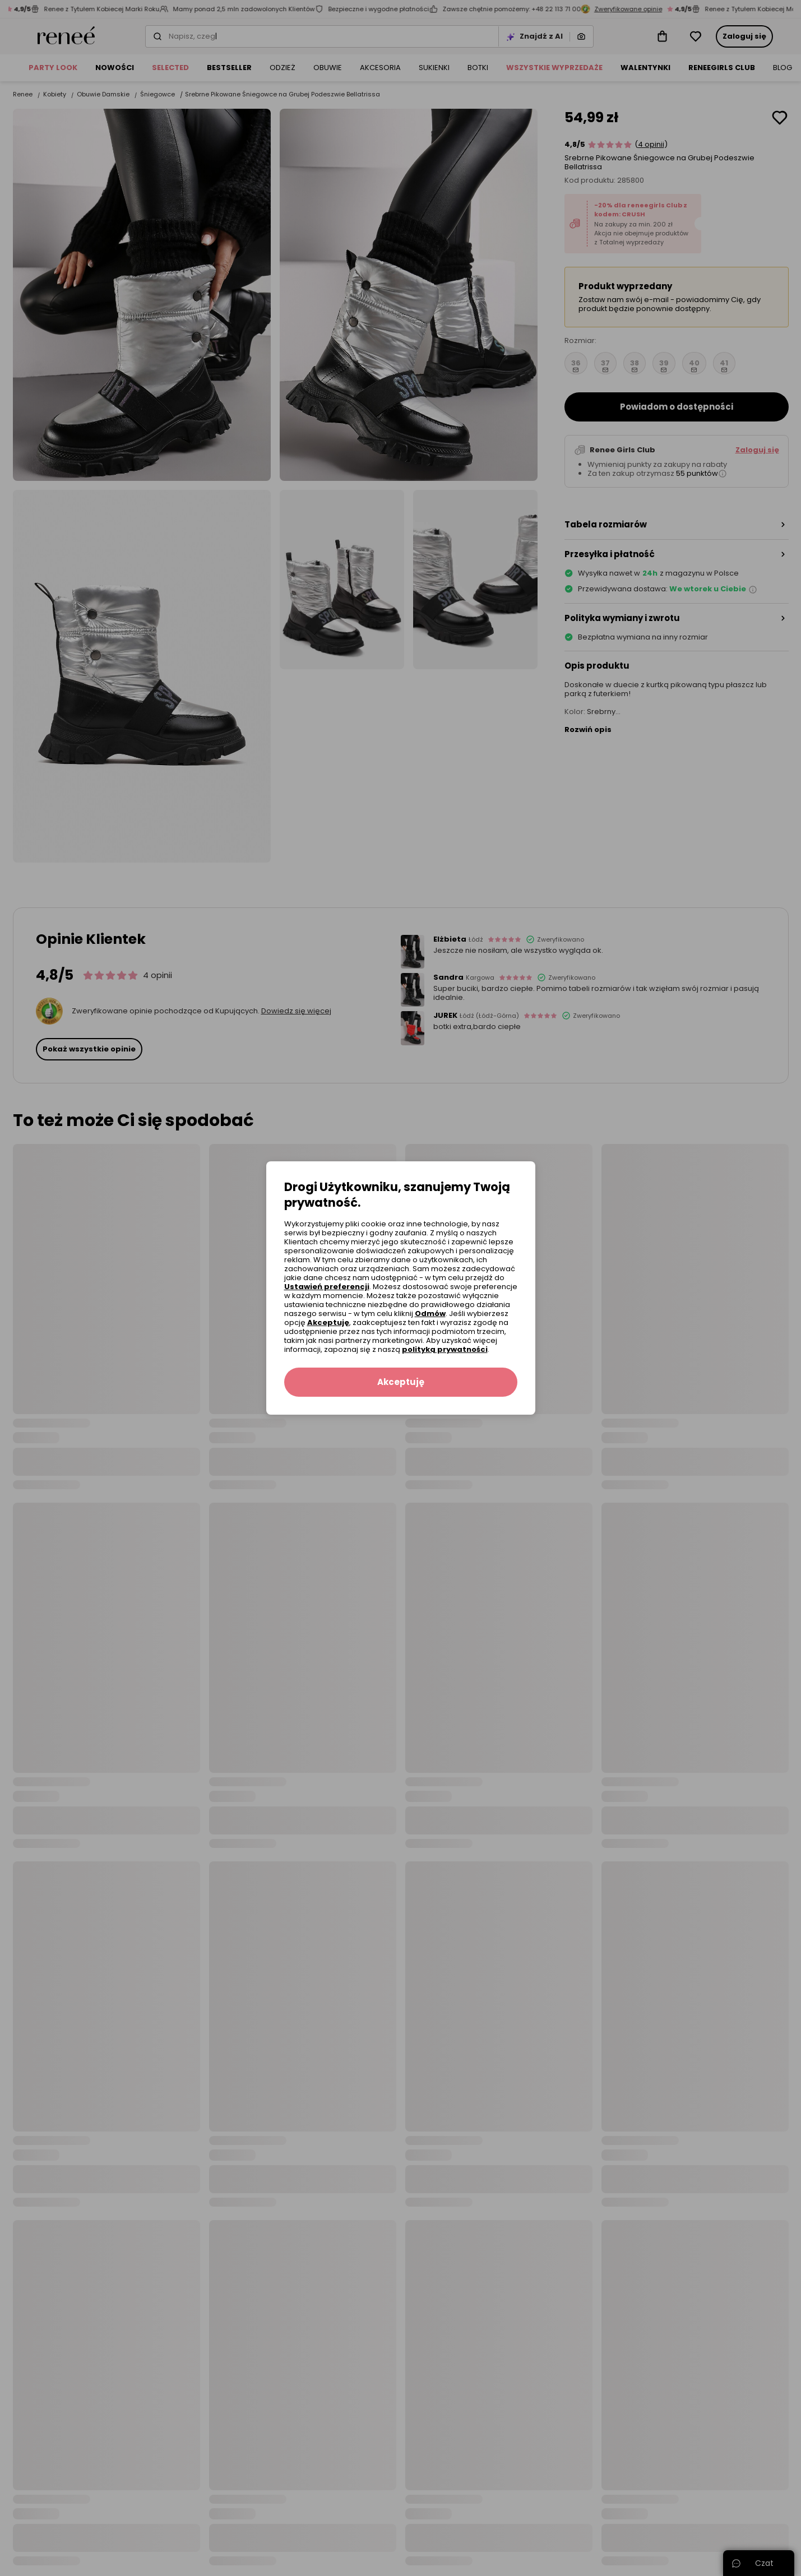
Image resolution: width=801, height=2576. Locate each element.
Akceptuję (328, 1322)
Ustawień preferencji (326, 1286)
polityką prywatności (445, 1349)
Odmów (430, 1313)
